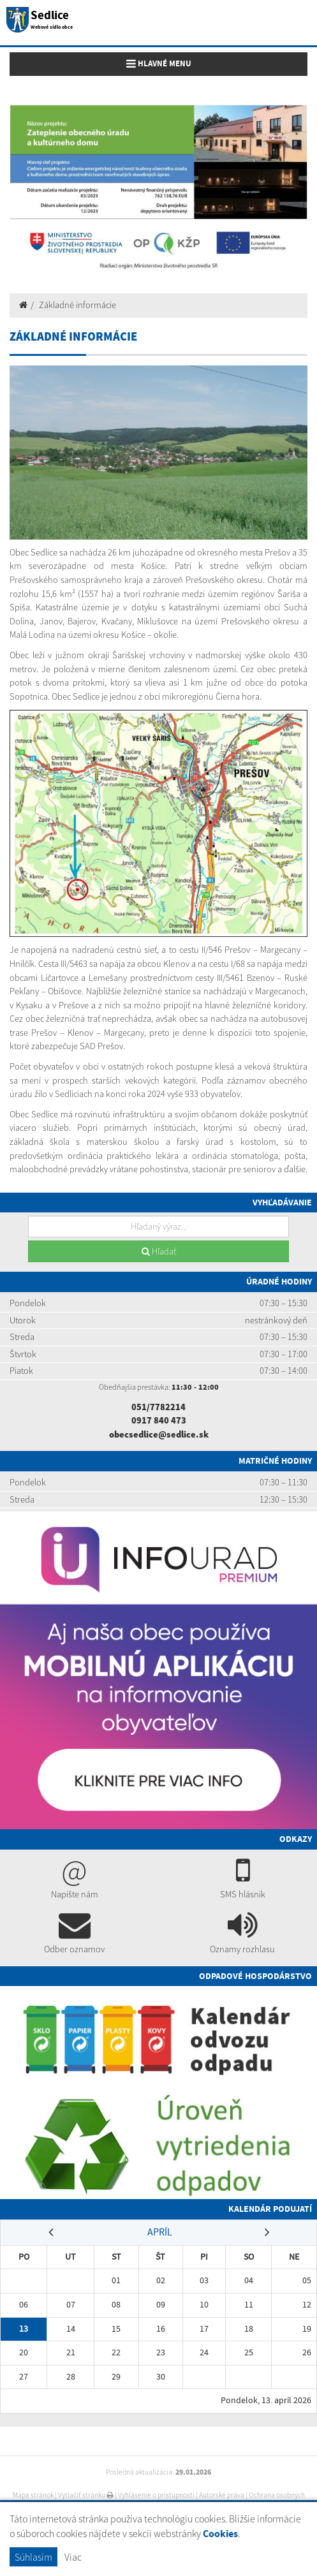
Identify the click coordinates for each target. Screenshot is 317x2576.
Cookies (220, 2533)
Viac (73, 2556)
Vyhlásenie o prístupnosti (156, 2495)
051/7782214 (158, 1407)
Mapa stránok (33, 2495)
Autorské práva (221, 2495)
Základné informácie (77, 305)
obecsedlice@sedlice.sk (159, 1434)
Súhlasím (33, 2556)
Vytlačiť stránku (86, 2495)
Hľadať (159, 1251)
